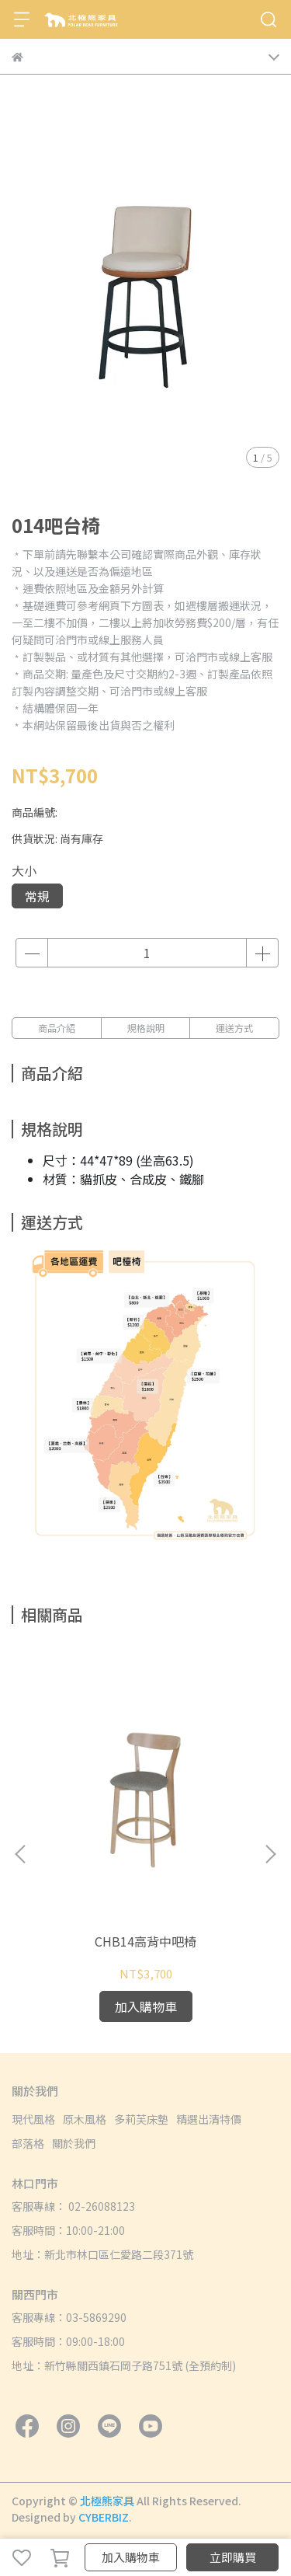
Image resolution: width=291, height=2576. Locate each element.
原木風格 (84, 2119)
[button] (270, 1854)
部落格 (28, 2143)
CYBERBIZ (103, 2517)
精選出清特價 (208, 2119)
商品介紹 (56, 1027)
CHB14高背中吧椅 (145, 1941)
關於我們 (73, 2143)
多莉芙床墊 (141, 2119)
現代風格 (33, 2119)
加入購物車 (131, 2557)
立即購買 (233, 2557)
